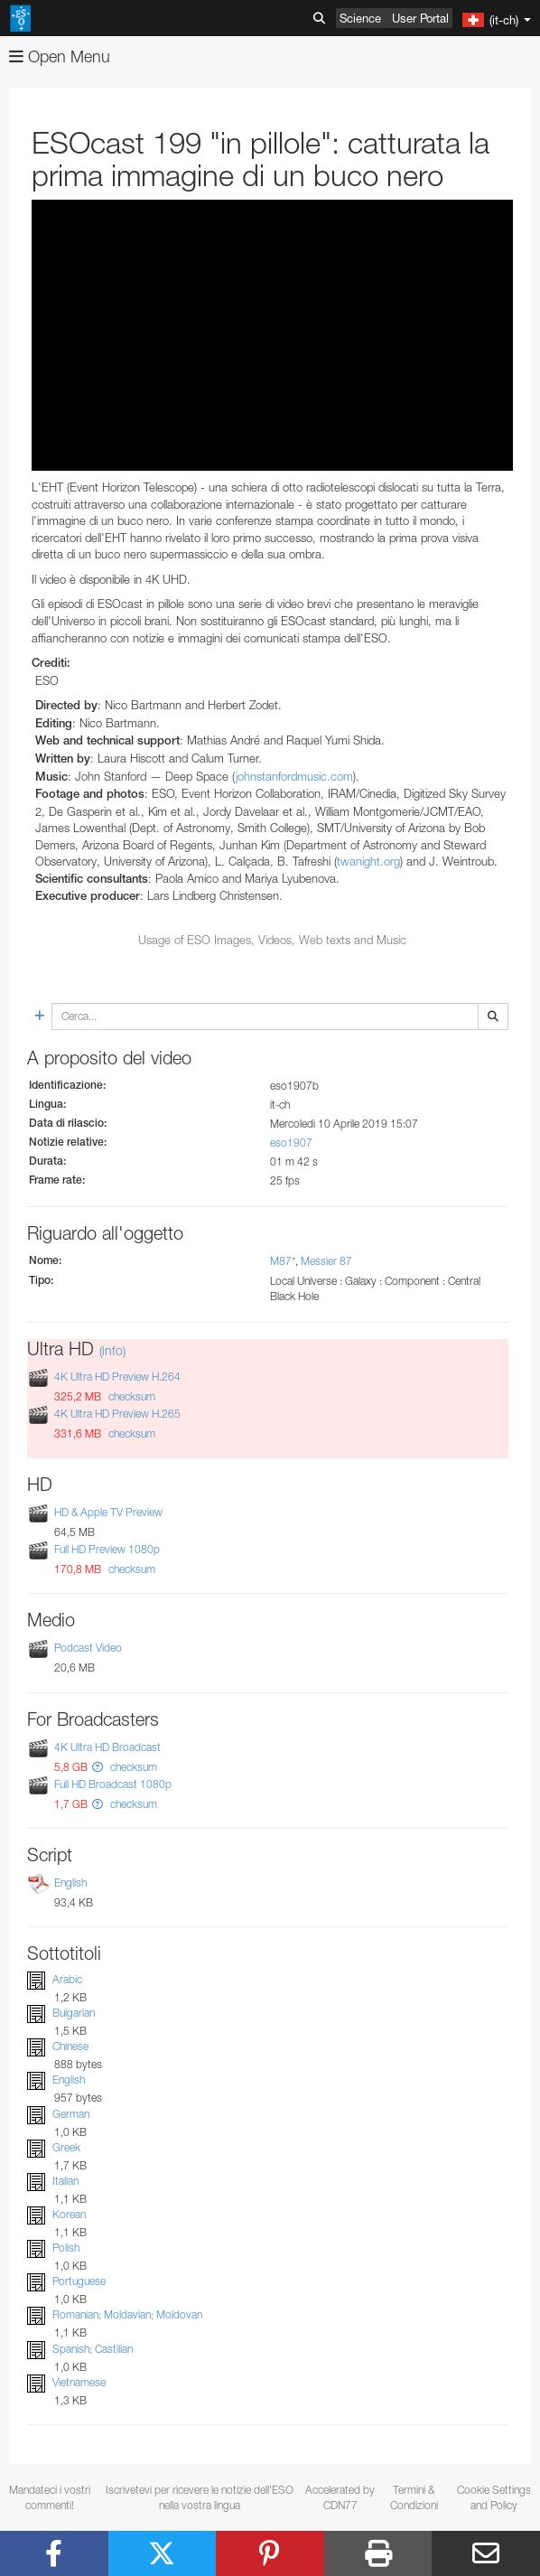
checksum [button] (130, 1396)
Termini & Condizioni (414, 2497)
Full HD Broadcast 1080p (113, 1784)
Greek (66, 2147)
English (70, 1882)
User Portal (420, 18)
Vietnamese (79, 2382)
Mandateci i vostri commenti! (49, 2497)
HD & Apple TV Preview (108, 1512)
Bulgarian (73, 2012)
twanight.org (368, 861)
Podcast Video (88, 1648)
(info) (112, 1350)
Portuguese (79, 2281)
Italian (65, 2180)
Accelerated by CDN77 (340, 2497)
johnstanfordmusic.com (294, 776)
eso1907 (291, 1142)
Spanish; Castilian (92, 2349)
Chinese (70, 2046)
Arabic (67, 1979)
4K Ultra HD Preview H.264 (117, 1376)
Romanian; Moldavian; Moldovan (127, 2315)
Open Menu (59, 56)
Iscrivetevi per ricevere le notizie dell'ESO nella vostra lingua (199, 2497)
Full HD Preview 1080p (107, 1549)
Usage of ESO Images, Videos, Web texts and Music (272, 939)
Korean (69, 2214)
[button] (97, 1767)
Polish (65, 2247)
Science (360, 18)
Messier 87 (326, 1261)
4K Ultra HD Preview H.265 (117, 1413)
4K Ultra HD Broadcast (107, 1747)
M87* (282, 1261)
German (70, 2114)
